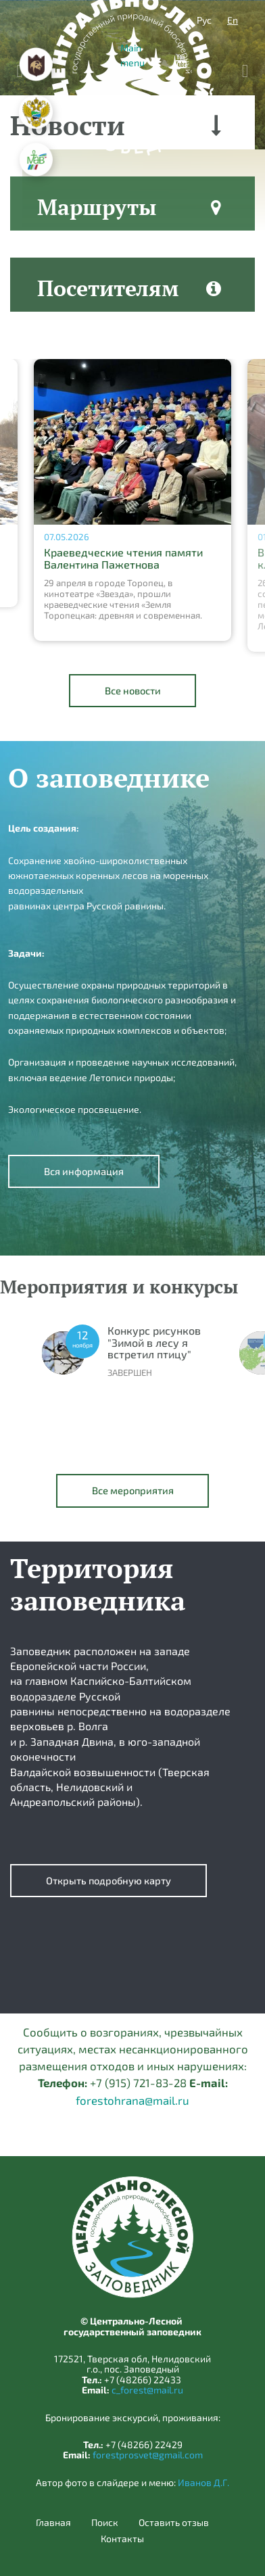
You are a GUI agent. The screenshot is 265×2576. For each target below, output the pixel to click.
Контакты (122, 2539)
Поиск (104, 2522)
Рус (204, 20)
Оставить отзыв (174, 2522)
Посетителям (108, 288)
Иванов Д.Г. (203, 2482)
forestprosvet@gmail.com (148, 2454)
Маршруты (97, 207)
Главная (53, 2522)
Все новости (133, 690)
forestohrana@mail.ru (132, 2100)
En (232, 20)
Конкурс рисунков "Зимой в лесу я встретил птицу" (154, 1342)
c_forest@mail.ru (147, 2389)
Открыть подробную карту (108, 1880)
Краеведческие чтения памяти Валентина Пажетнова (123, 558)
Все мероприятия (133, 1490)
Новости (67, 125)
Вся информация (84, 1171)
